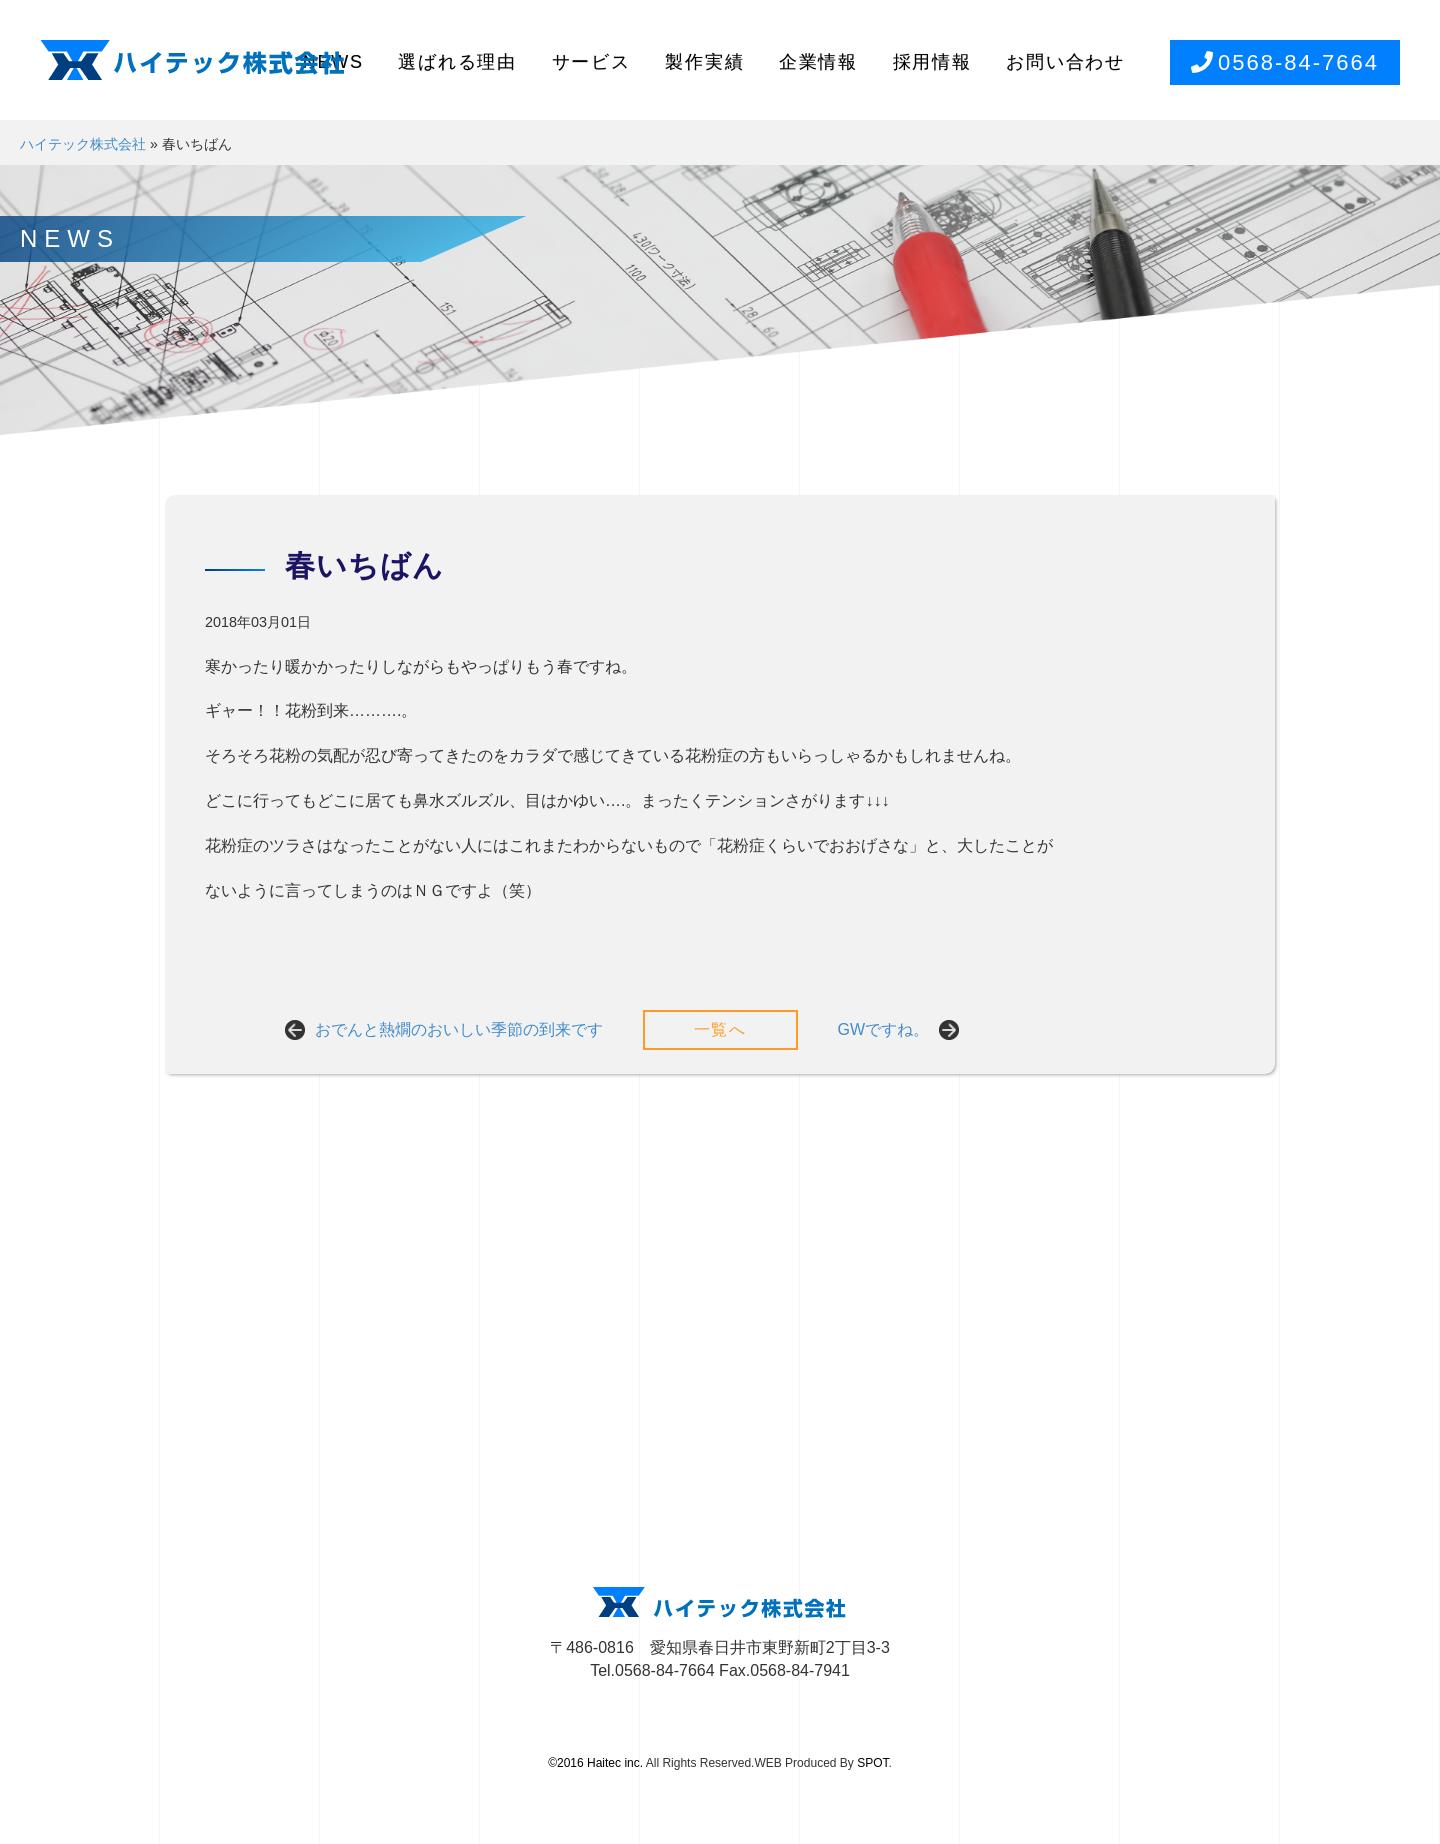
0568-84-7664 (1285, 62)
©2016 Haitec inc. (595, 1763)
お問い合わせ (1065, 62)
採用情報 (932, 62)
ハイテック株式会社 (83, 144)
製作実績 (704, 62)
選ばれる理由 (457, 62)
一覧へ (720, 1029)
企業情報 (818, 62)
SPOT (872, 1763)
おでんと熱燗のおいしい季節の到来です (459, 1029)
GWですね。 (884, 1029)
